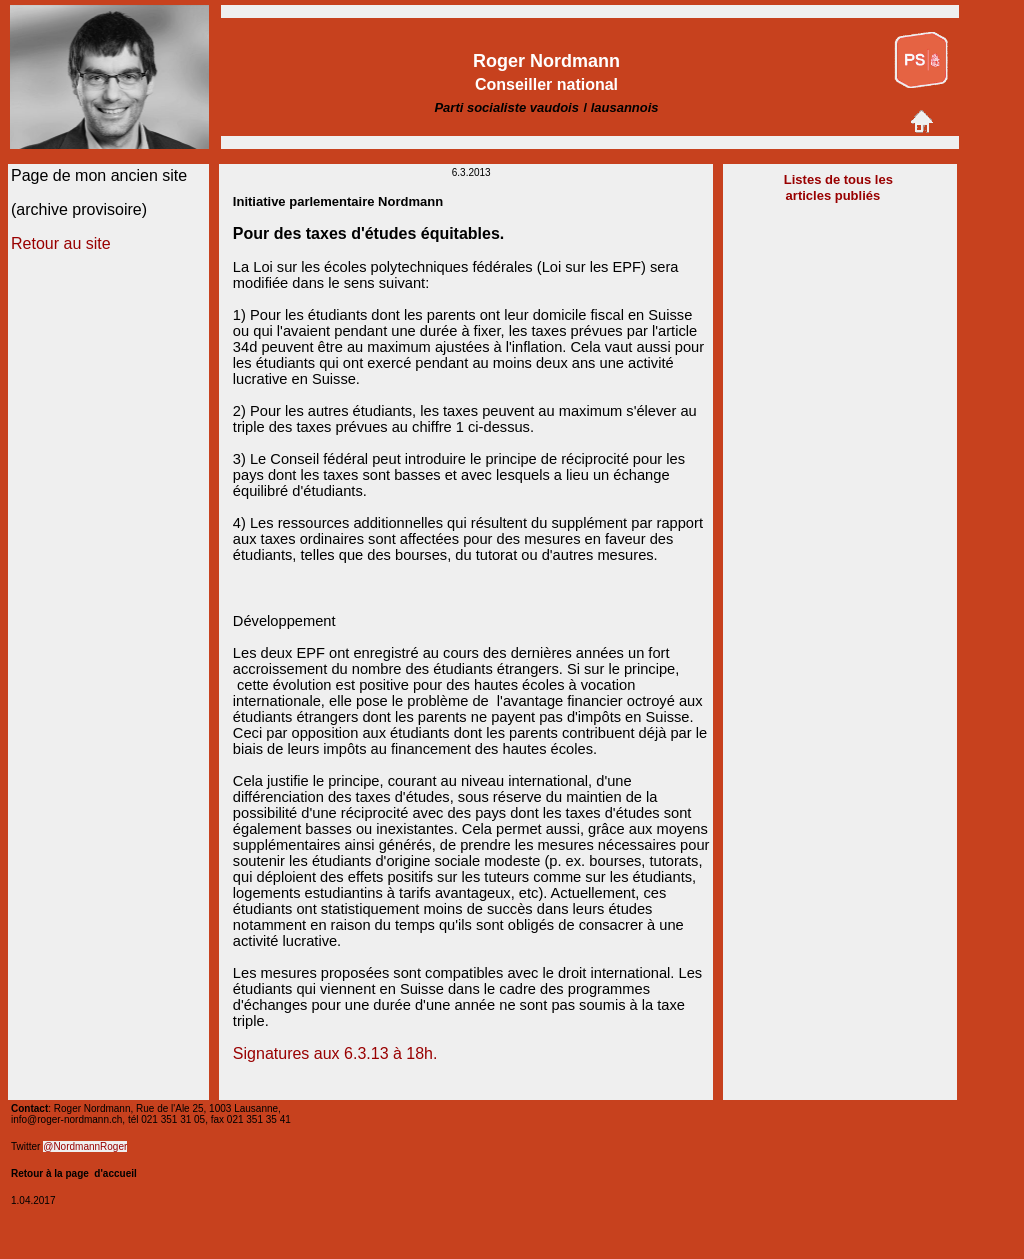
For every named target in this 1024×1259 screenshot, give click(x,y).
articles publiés (835, 195)
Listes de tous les (838, 179)
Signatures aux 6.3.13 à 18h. (335, 1053)
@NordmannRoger (85, 1146)
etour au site (67, 243)
